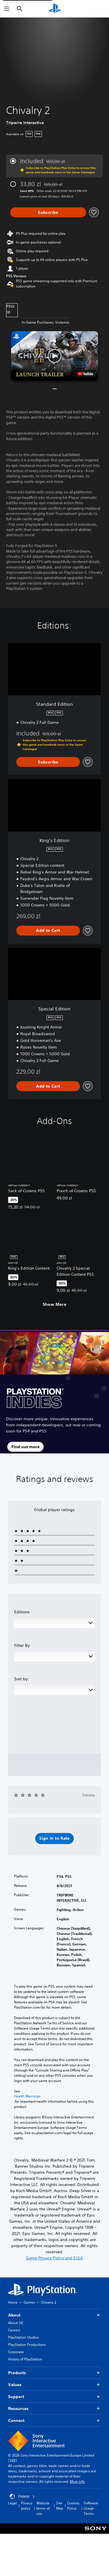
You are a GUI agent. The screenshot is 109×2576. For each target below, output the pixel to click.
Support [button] (54, 2396)
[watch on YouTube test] (85, 373)
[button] (54, 355)
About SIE (15, 2322)
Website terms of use (43, 2508)
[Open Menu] (6, 8)
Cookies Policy (73, 2506)
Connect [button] (54, 2420)
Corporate (16, 2351)
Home (13, 2302)
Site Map (59, 2506)
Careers (14, 2330)
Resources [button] (54, 2408)
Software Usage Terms (91, 2508)
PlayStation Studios (23, 2337)
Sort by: (21, 1679)
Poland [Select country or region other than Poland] (22, 2496)
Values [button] (54, 2385)
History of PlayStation (25, 2359)
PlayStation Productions (27, 2344)
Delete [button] (88, 1795)
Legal (12, 2503)
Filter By (22, 1645)
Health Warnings (27, 2096)
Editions (22, 1612)
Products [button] (54, 2373)
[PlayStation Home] (54, 9)
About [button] (54, 2315)
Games (29, 2302)
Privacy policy (26, 2506)
